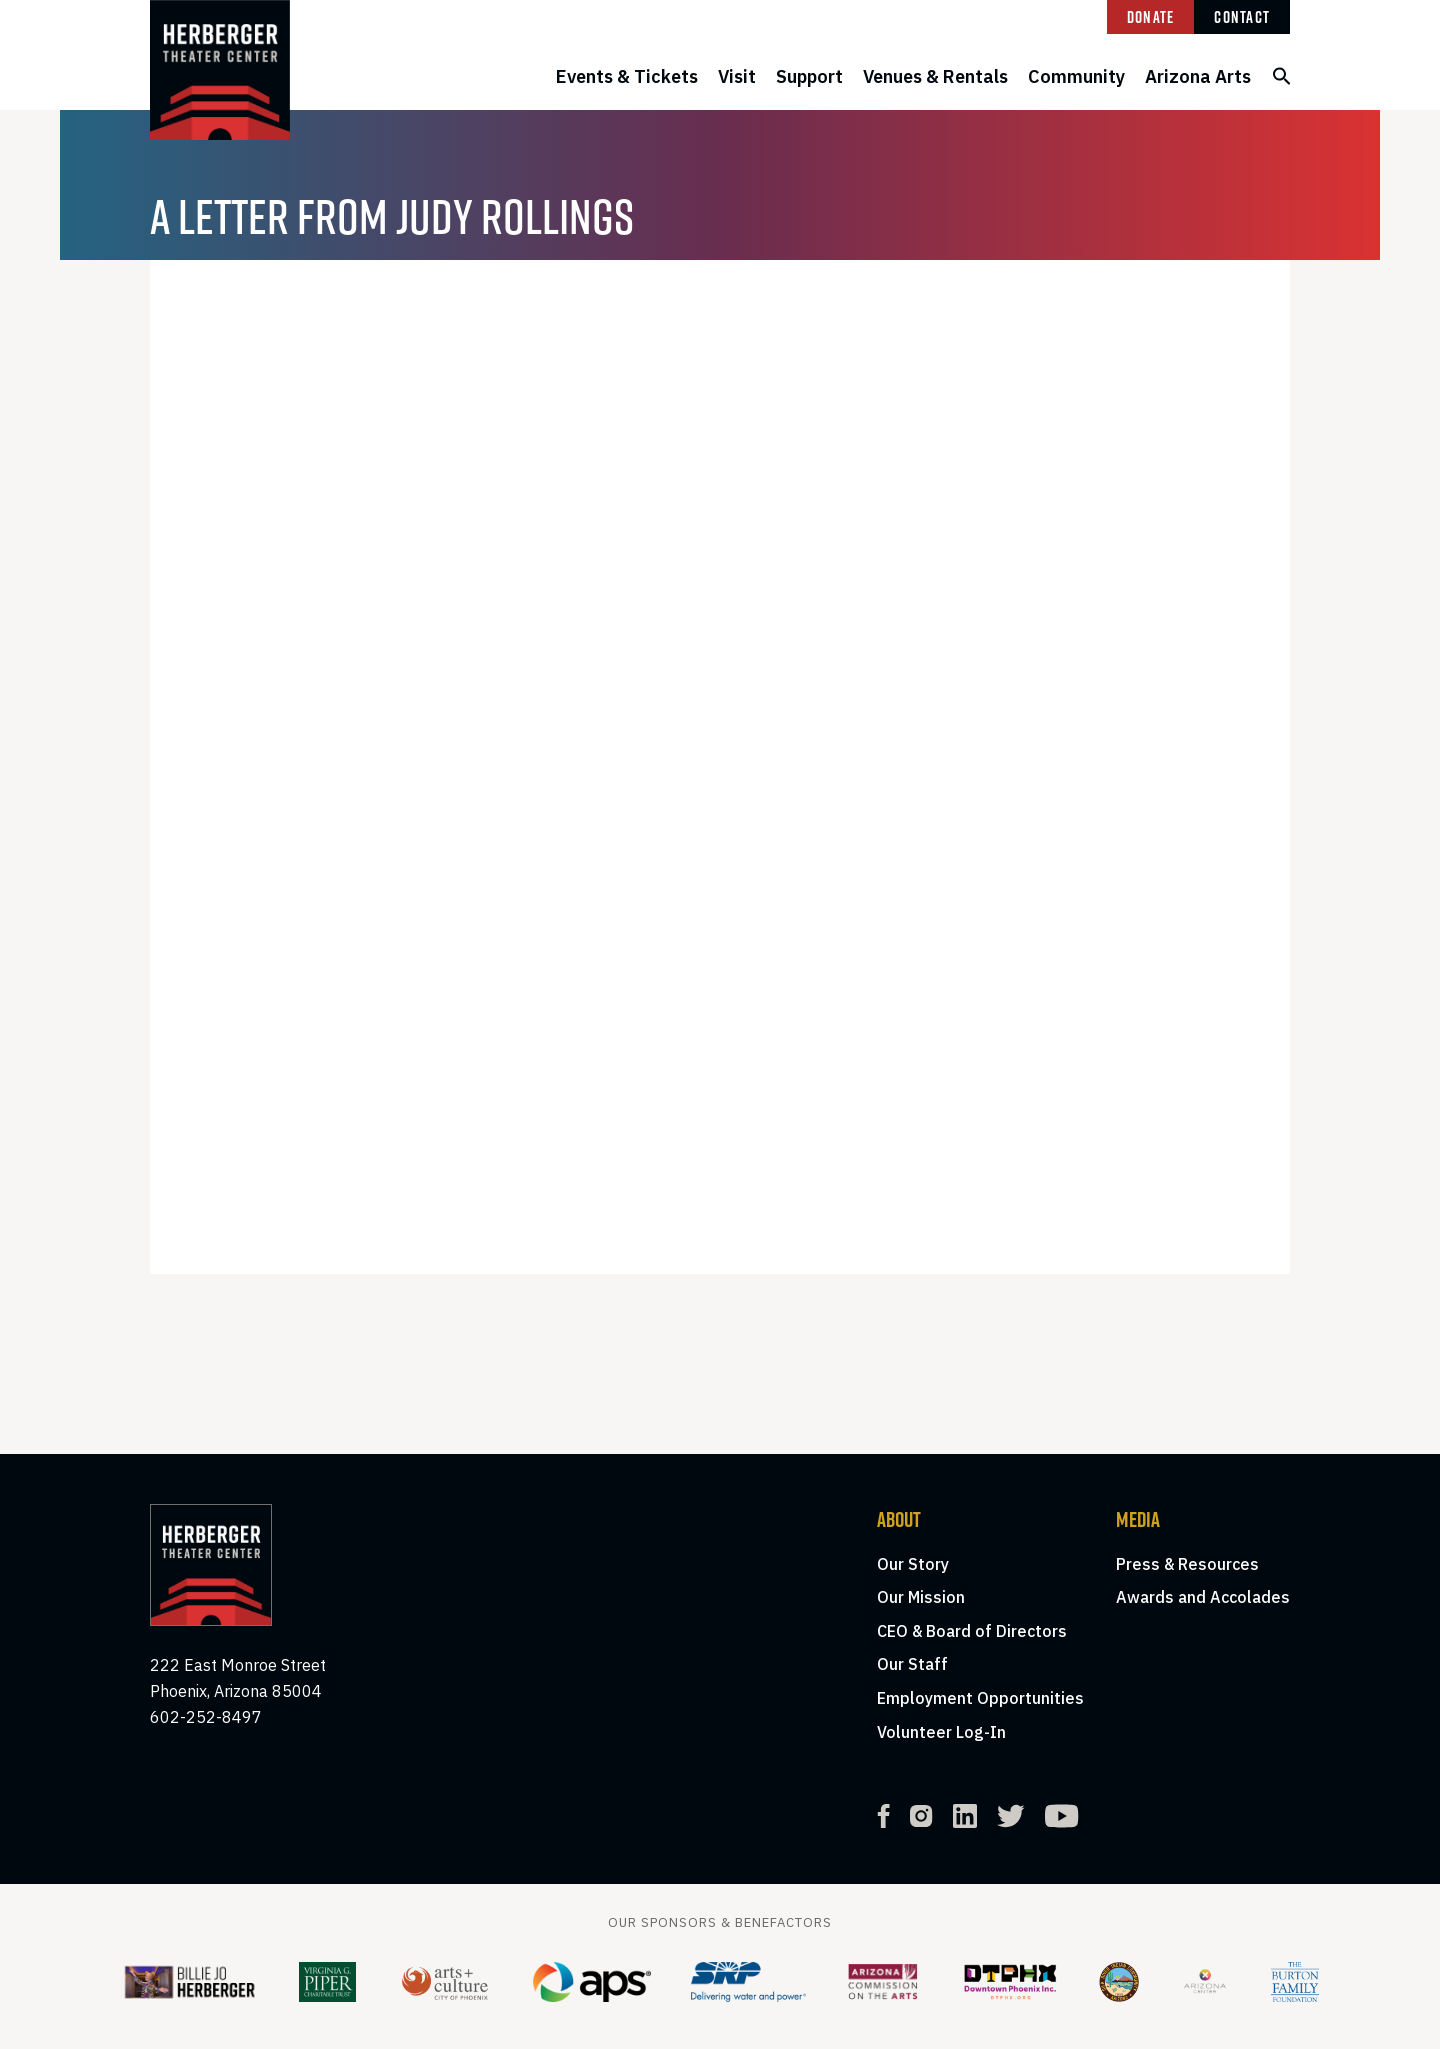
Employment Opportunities (980, 1698)
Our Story (913, 1564)
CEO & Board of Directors (972, 1631)
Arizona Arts (1198, 76)
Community (1076, 76)
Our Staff (912, 1664)
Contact (1242, 17)
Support (809, 76)
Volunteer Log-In (941, 1732)
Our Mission (921, 1597)
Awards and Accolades (1203, 1597)
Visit (737, 76)
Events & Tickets (627, 76)
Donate (1151, 17)
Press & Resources (1187, 1564)
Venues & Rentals (935, 76)
